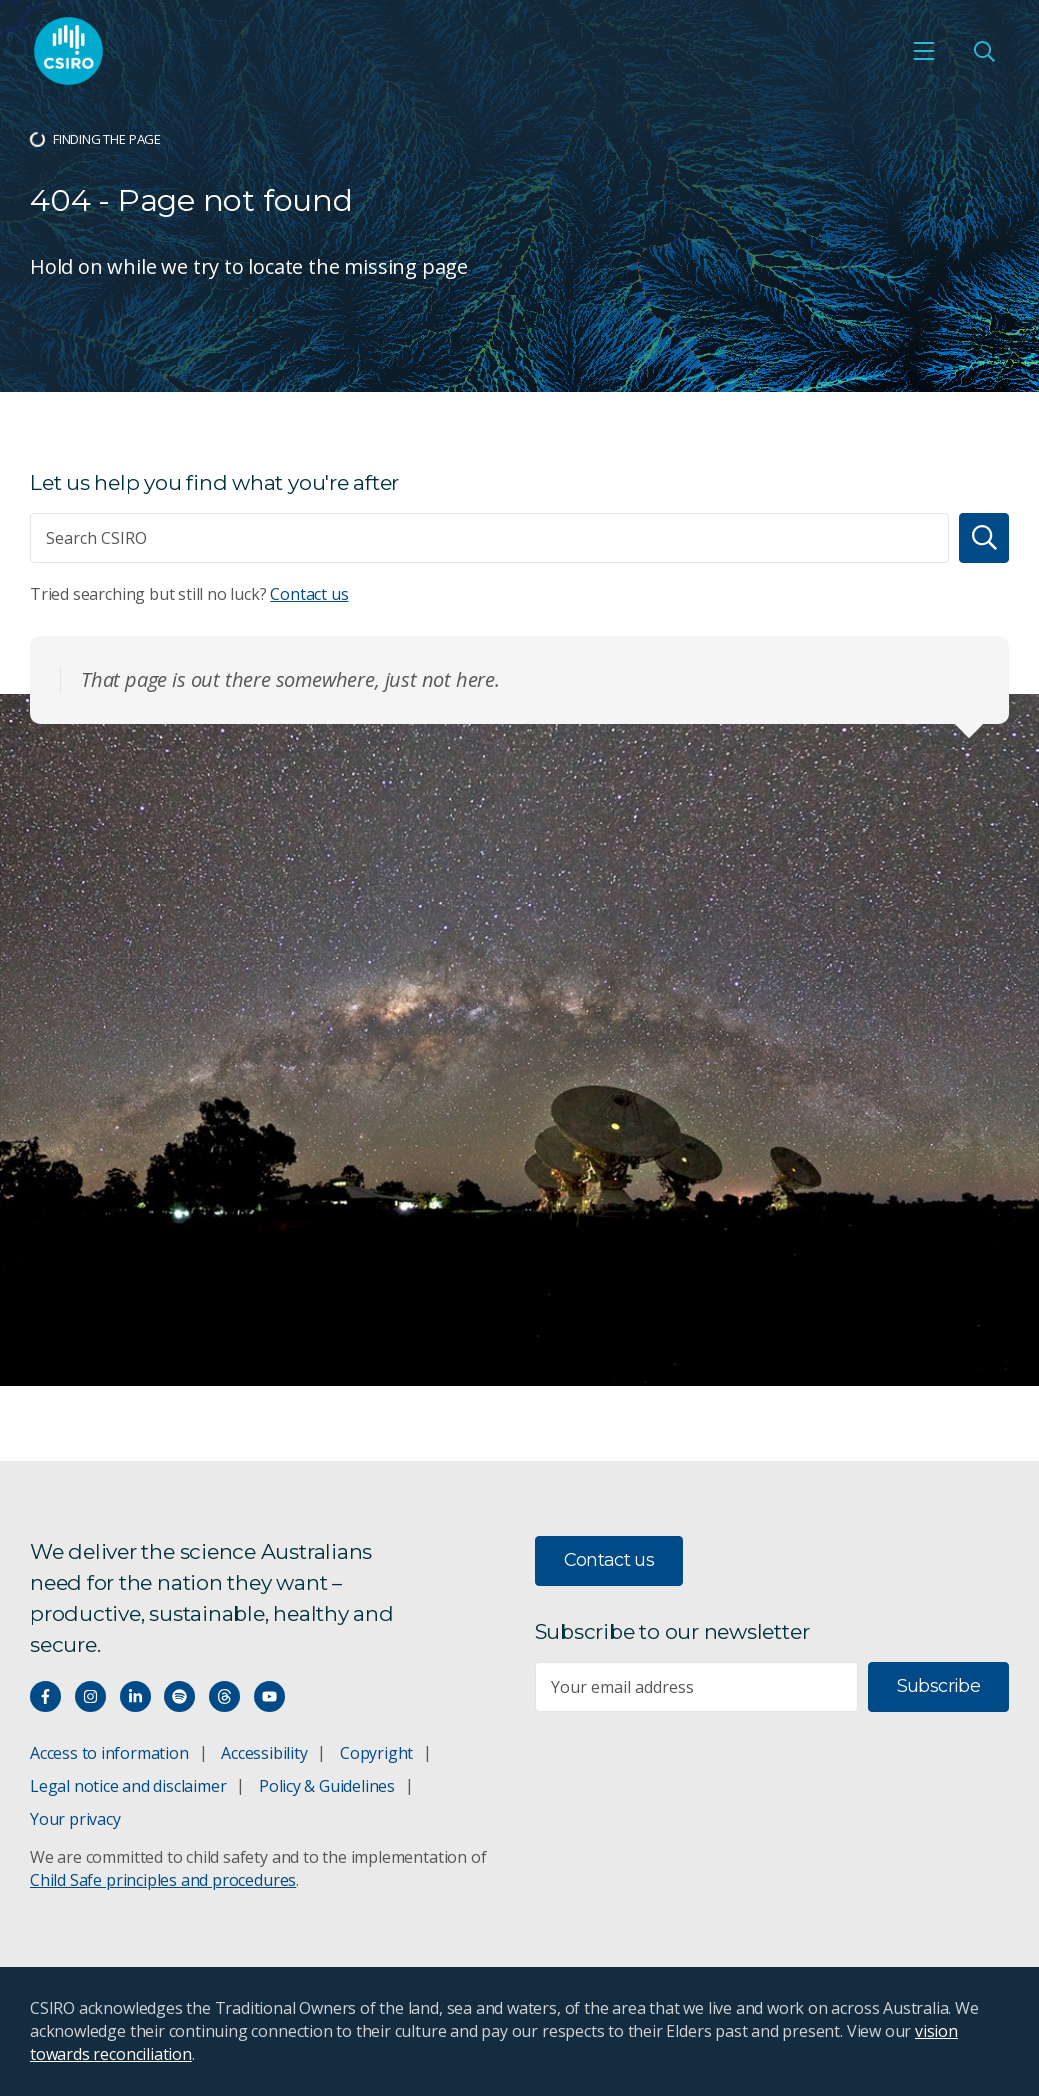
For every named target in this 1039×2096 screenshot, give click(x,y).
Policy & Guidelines (327, 1786)
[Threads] (224, 1696)
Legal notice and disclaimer (128, 1786)
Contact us (309, 594)
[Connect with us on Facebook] (45, 1696)
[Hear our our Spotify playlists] (179, 1696)
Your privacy (75, 1819)
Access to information (109, 1753)
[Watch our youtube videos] (269, 1696)
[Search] (984, 538)
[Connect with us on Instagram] (90, 1696)
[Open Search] (984, 51)
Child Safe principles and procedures (163, 1880)
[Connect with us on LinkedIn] (135, 1696)
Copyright (376, 1753)
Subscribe (938, 1686)
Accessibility (264, 1753)
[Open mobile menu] (924, 51)
